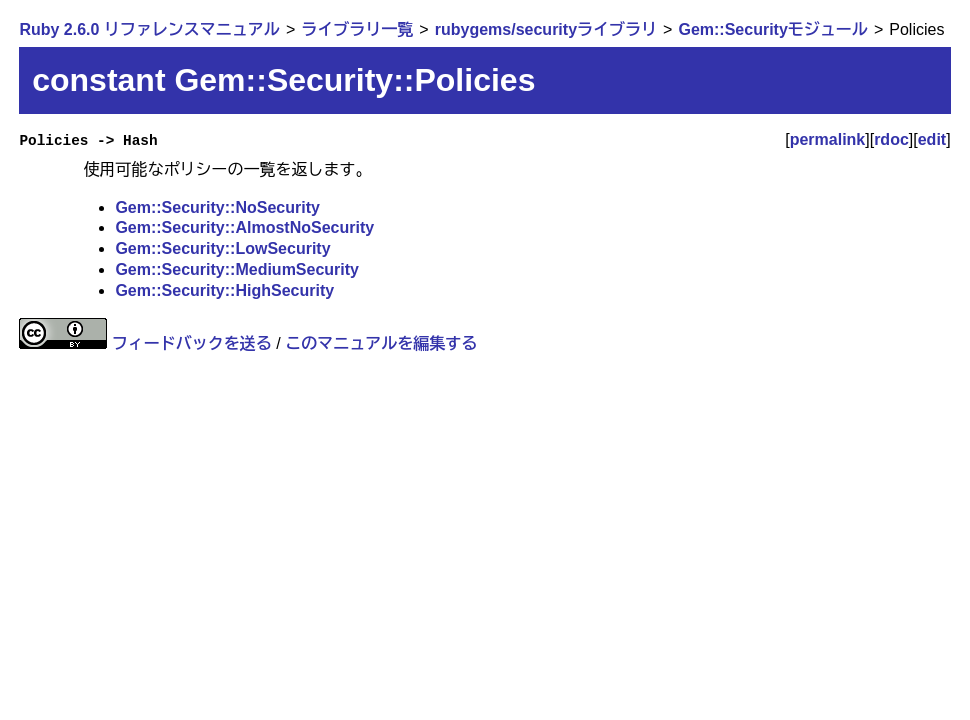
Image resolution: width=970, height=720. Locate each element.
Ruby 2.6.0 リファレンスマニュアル (149, 29)
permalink (828, 139)
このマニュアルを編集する (381, 343)
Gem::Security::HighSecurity (224, 290)
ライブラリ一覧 (357, 29)
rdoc (891, 139)
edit (932, 139)
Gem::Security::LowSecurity (222, 248)
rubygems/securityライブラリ (546, 29)
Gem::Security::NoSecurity (217, 207)
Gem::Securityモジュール (772, 29)
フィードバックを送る (192, 343)
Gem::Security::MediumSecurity (237, 269)
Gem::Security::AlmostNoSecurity (244, 227)
